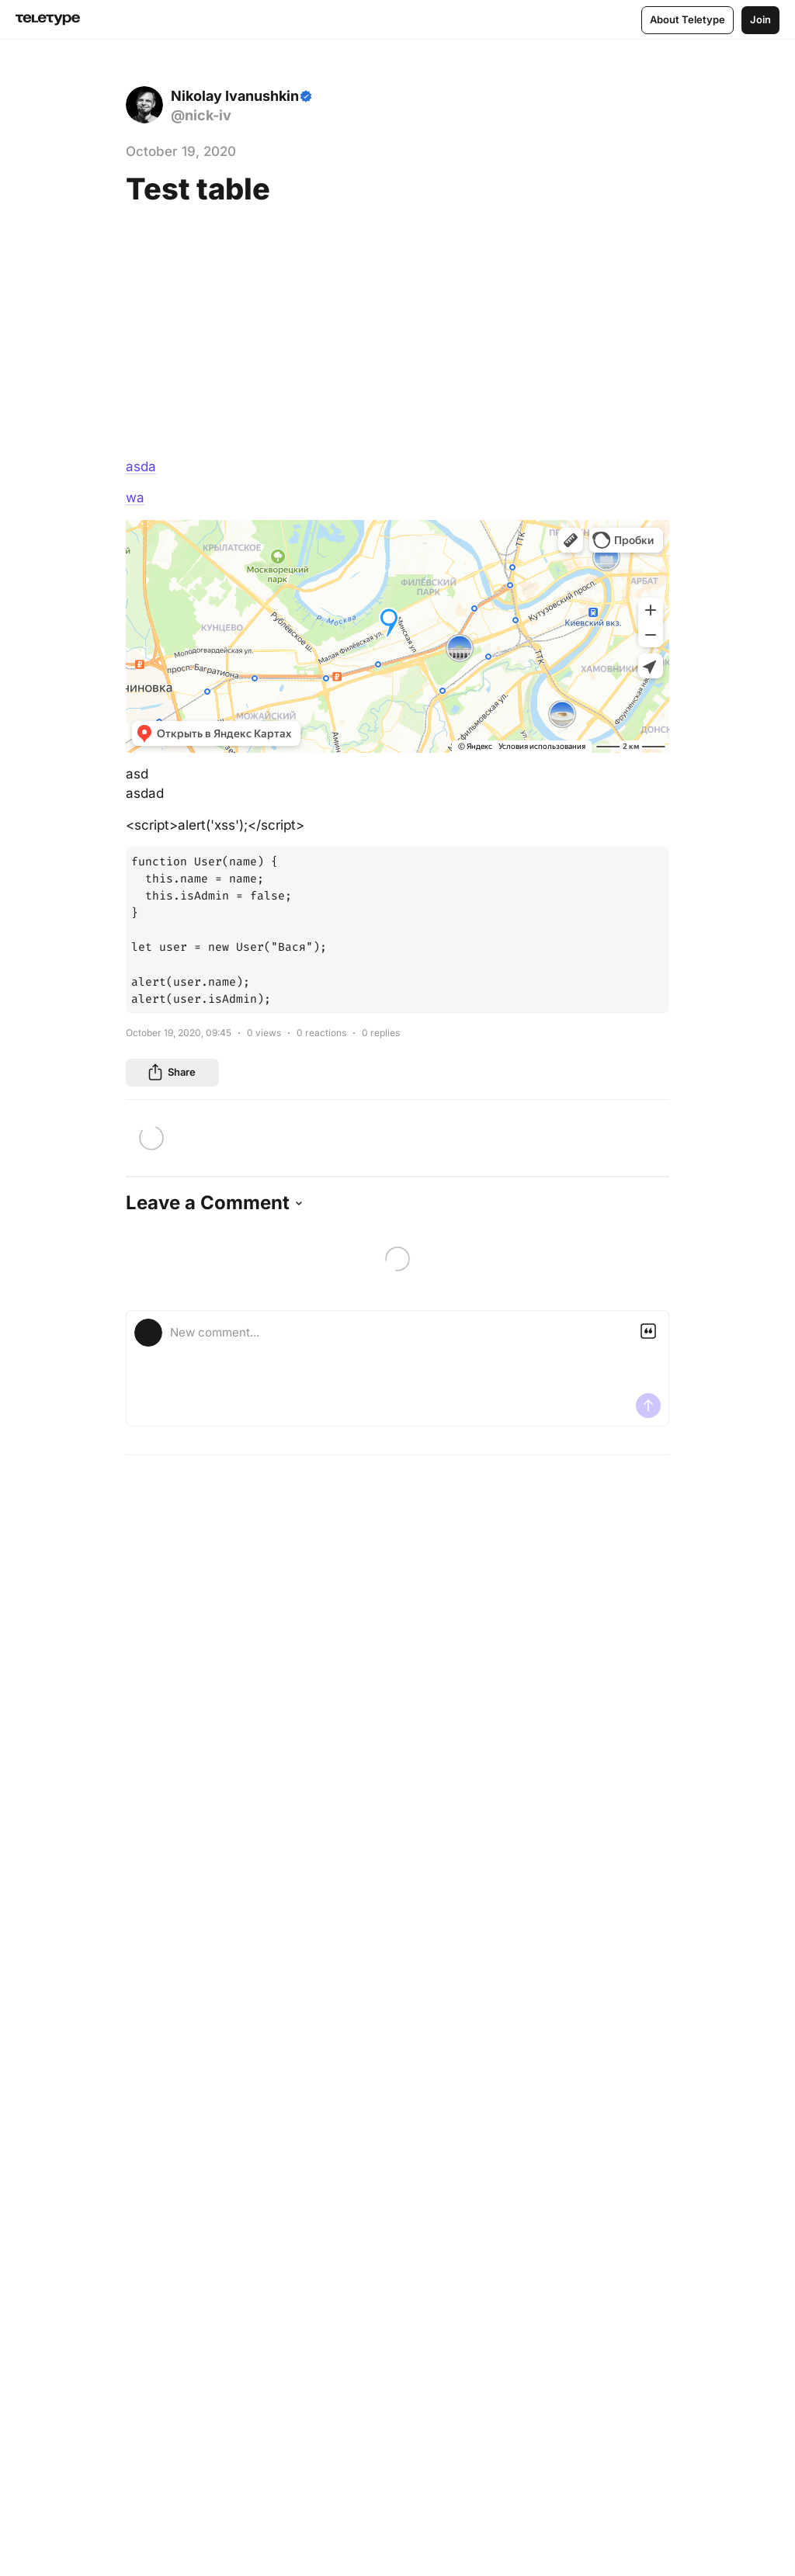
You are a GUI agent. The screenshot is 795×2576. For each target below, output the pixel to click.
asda (141, 466)
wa (135, 497)
